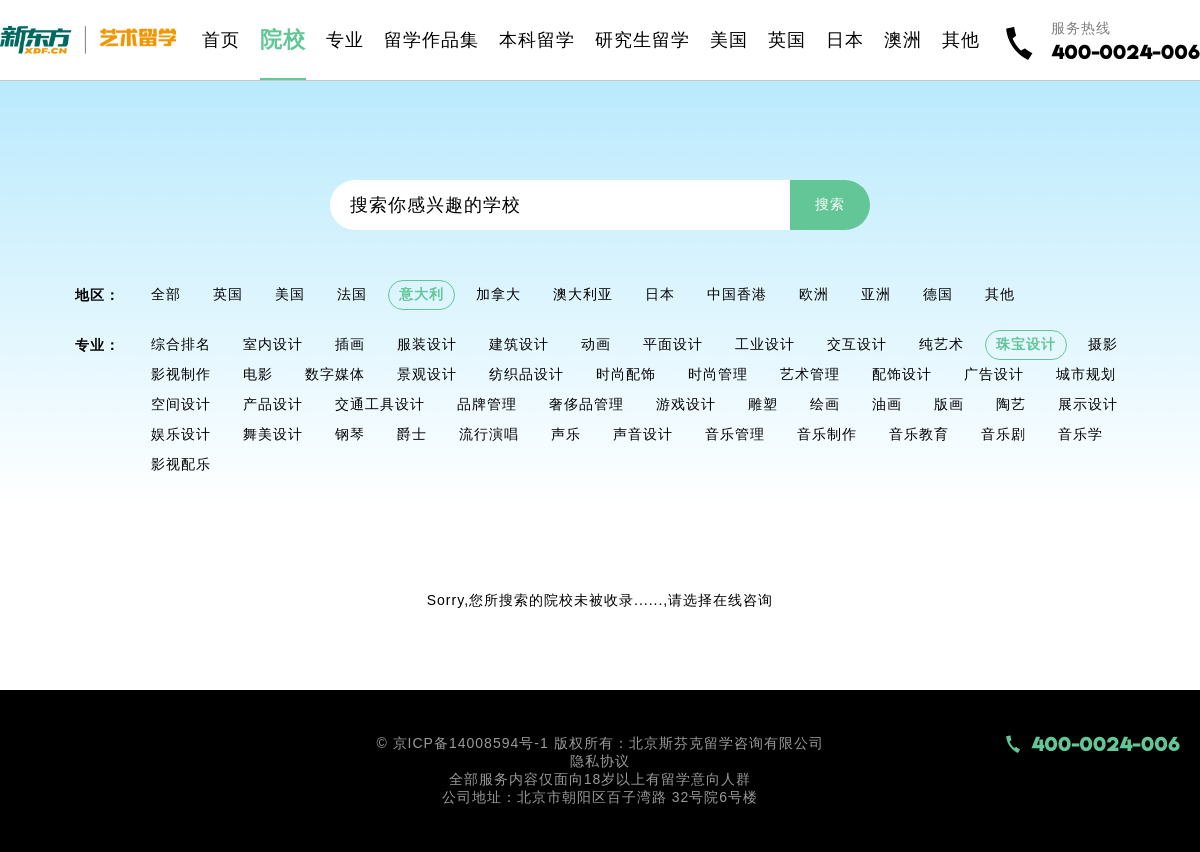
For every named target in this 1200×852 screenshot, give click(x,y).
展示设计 (1088, 404)
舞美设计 (273, 434)
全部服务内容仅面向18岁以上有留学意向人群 (600, 779)
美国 (290, 294)
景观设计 (427, 374)
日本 (660, 294)
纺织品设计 (526, 374)
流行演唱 (489, 434)
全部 (166, 294)
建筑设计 (519, 344)
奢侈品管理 (586, 404)
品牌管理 (487, 404)
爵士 (412, 434)
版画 (949, 404)
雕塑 (763, 404)
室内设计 (273, 344)
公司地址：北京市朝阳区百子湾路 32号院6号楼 (600, 797)
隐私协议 (600, 761)
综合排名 (181, 344)
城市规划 (1086, 374)
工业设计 (765, 344)
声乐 (566, 434)
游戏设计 (686, 404)
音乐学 (1080, 434)
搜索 (830, 204)
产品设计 (273, 404)
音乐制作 (827, 434)
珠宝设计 (1026, 344)
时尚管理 (718, 374)
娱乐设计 (181, 434)
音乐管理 (735, 434)
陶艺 (1011, 404)
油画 (887, 404)
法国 (352, 294)
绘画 (825, 404)
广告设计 (994, 374)
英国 (228, 294)
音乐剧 (1003, 434)
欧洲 (814, 294)
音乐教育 (919, 434)
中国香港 (737, 294)
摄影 (1103, 344)
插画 (350, 344)
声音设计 (643, 434)
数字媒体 (335, 374)
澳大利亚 (583, 294)
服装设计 (427, 344)
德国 (938, 294)
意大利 (421, 294)
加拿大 (498, 294)
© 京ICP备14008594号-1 (462, 743)
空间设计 (181, 404)
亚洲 (876, 294)
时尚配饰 (626, 374)
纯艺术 (941, 344)
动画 (596, 344)
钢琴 (350, 434)
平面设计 (673, 344)
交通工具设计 (380, 404)
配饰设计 (902, 374)
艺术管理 (810, 374)
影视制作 (181, 374)
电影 (258, 374)
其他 (1000, 294)
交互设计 (857, 344)
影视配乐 (181, 464)
